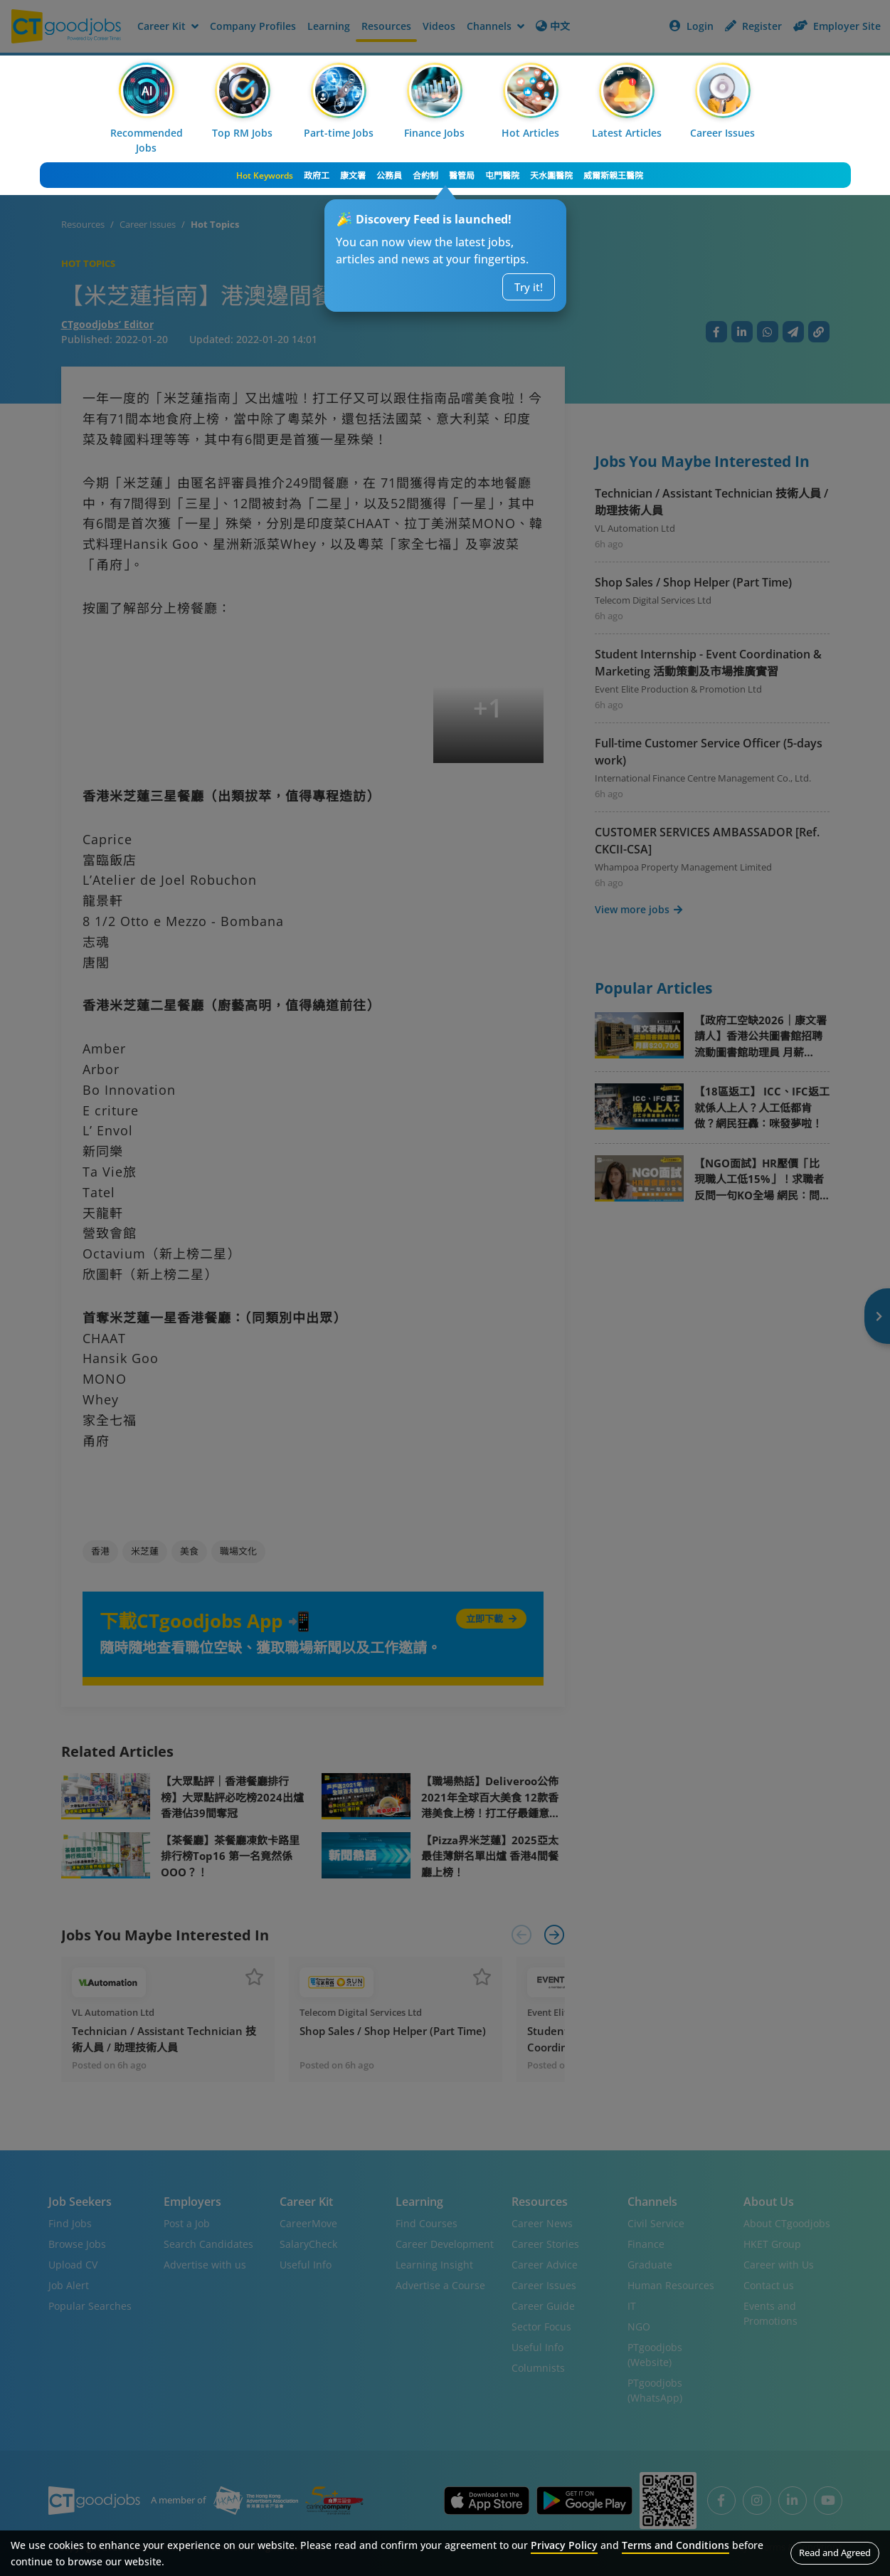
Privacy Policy (564, 2545)
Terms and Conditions (675, 2545)
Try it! (528, 287)
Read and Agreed (835, 2552)
